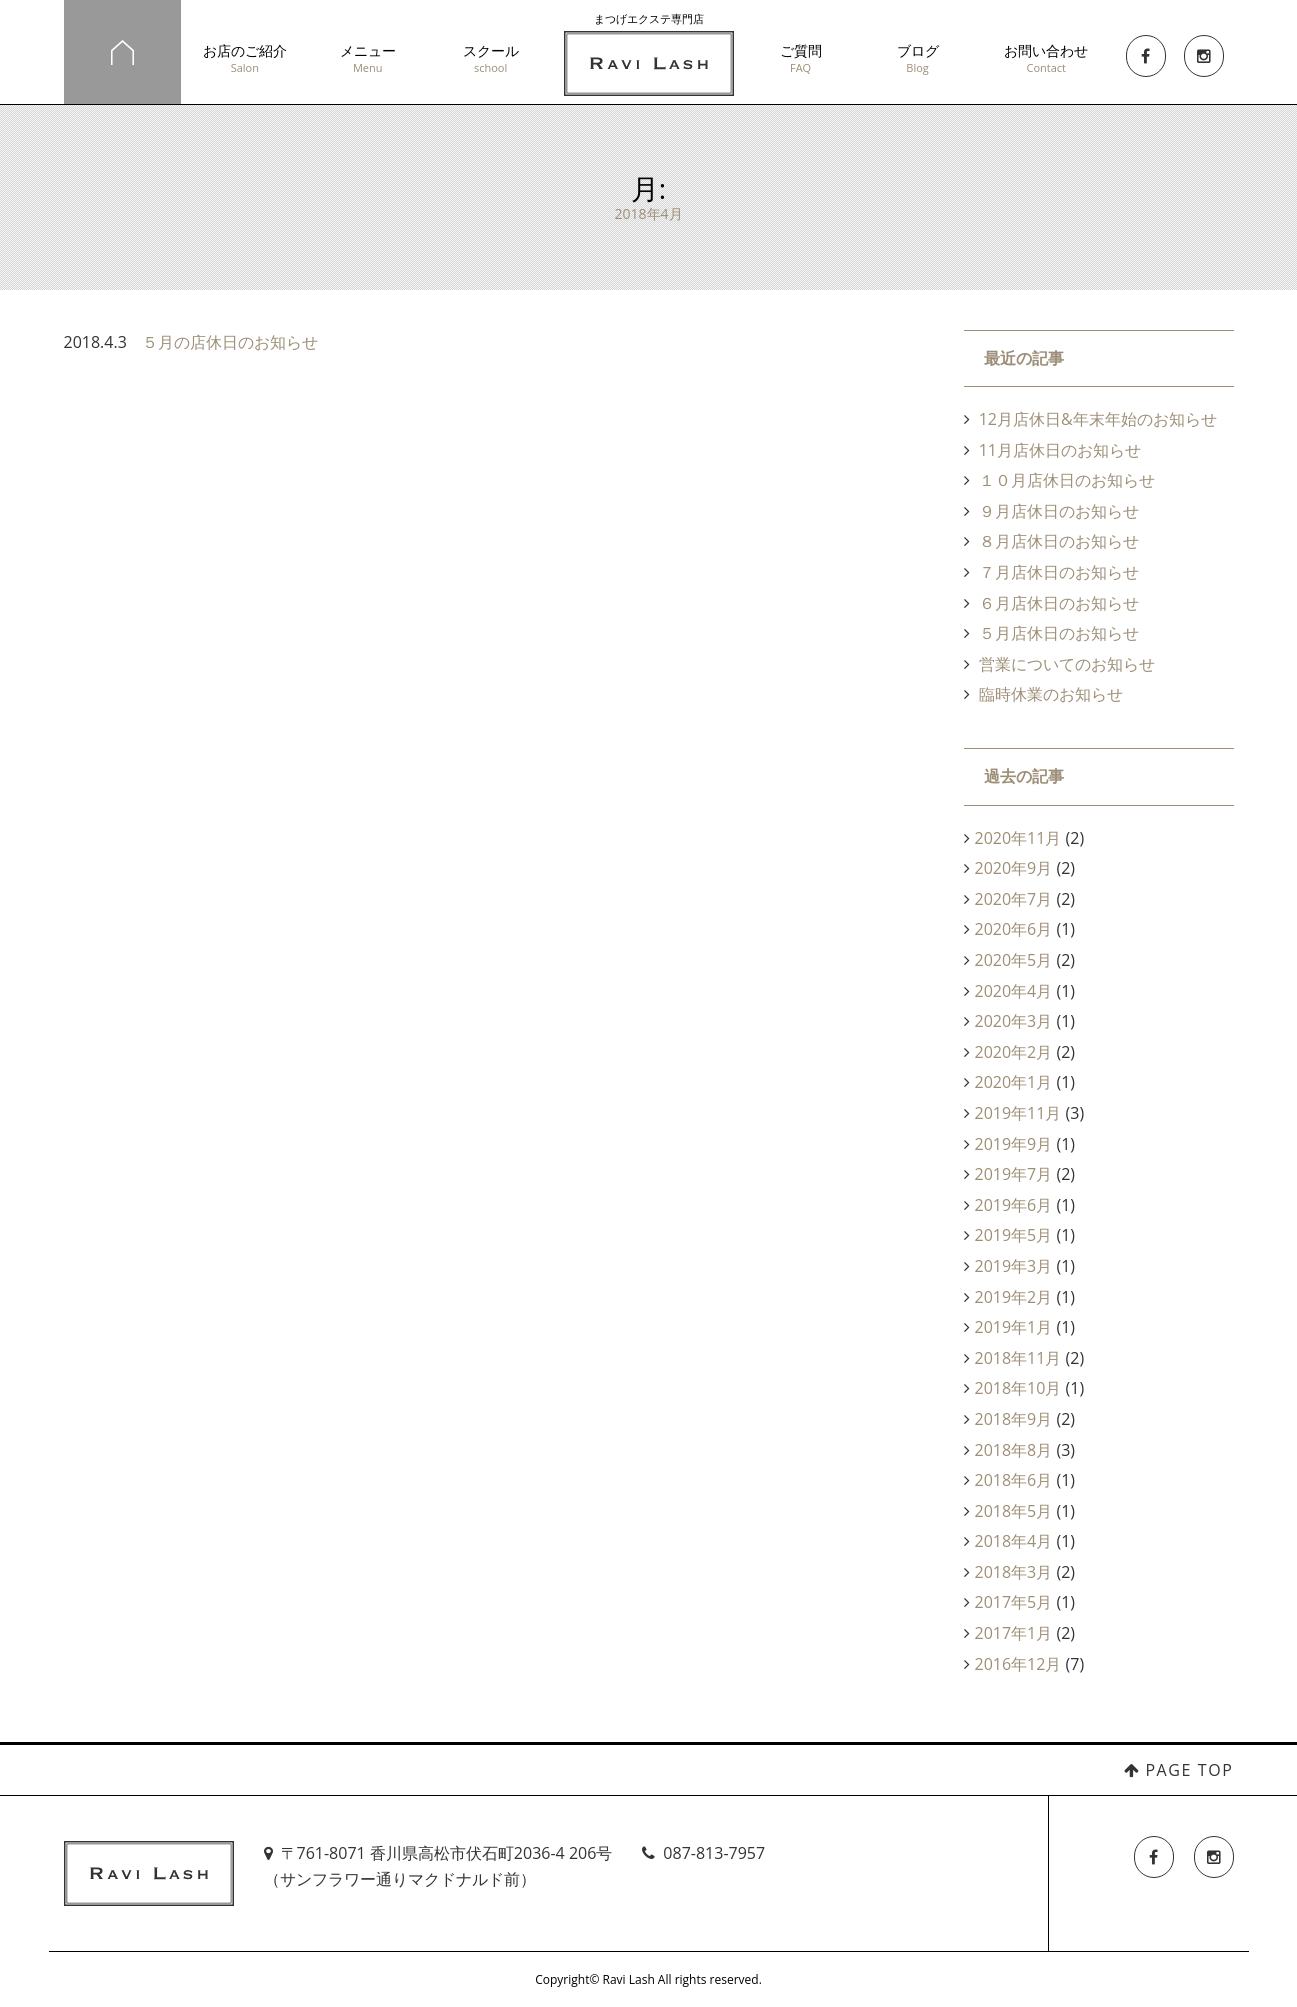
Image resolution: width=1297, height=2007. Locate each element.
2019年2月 (1014, 1297)
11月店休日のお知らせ (1060, 450)
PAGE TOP (1189, 1770)
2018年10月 (1018, 1388)
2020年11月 (1018, 838)
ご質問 (800, 58)
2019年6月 (1014, 1205)
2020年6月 (1014, 929)
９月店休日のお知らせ (1059, 511)
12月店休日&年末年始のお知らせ (1098, 419)
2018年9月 (1014, 1419)
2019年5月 (1014, 1235)
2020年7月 (1014, 899)
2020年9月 (1014, 868)
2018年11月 (1018, 1358)
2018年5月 (1014, 1511)
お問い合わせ (1046, 58)
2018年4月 (1014, 1541)
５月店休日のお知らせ (1059, 633)
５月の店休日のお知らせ (230, 342)
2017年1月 (1014, 1633)
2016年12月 (1018, 1664)
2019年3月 (1014, 1266)
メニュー (367, 58)
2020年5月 (1014, 960)
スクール (490, 58)
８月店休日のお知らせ (1059, 541)
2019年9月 (1014, 1144)
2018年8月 (1014, 1450)
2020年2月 (1014, 1052)
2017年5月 (1014, 1602)
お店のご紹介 (245, 58)
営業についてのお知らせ (1067, 664)
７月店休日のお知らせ (1059, 572)
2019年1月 (1014, 1327)
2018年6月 (1014, 1480)
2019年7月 (1014, 1174)
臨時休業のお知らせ (1051, 694)
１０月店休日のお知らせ (1067, 480)
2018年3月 (1014, 1572)
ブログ (917, 58)
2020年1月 (1014, 1082)
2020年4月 (1014, 991)
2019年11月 (1018, 1113)
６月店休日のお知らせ (1059, 603)
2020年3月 (1014, 1021)
